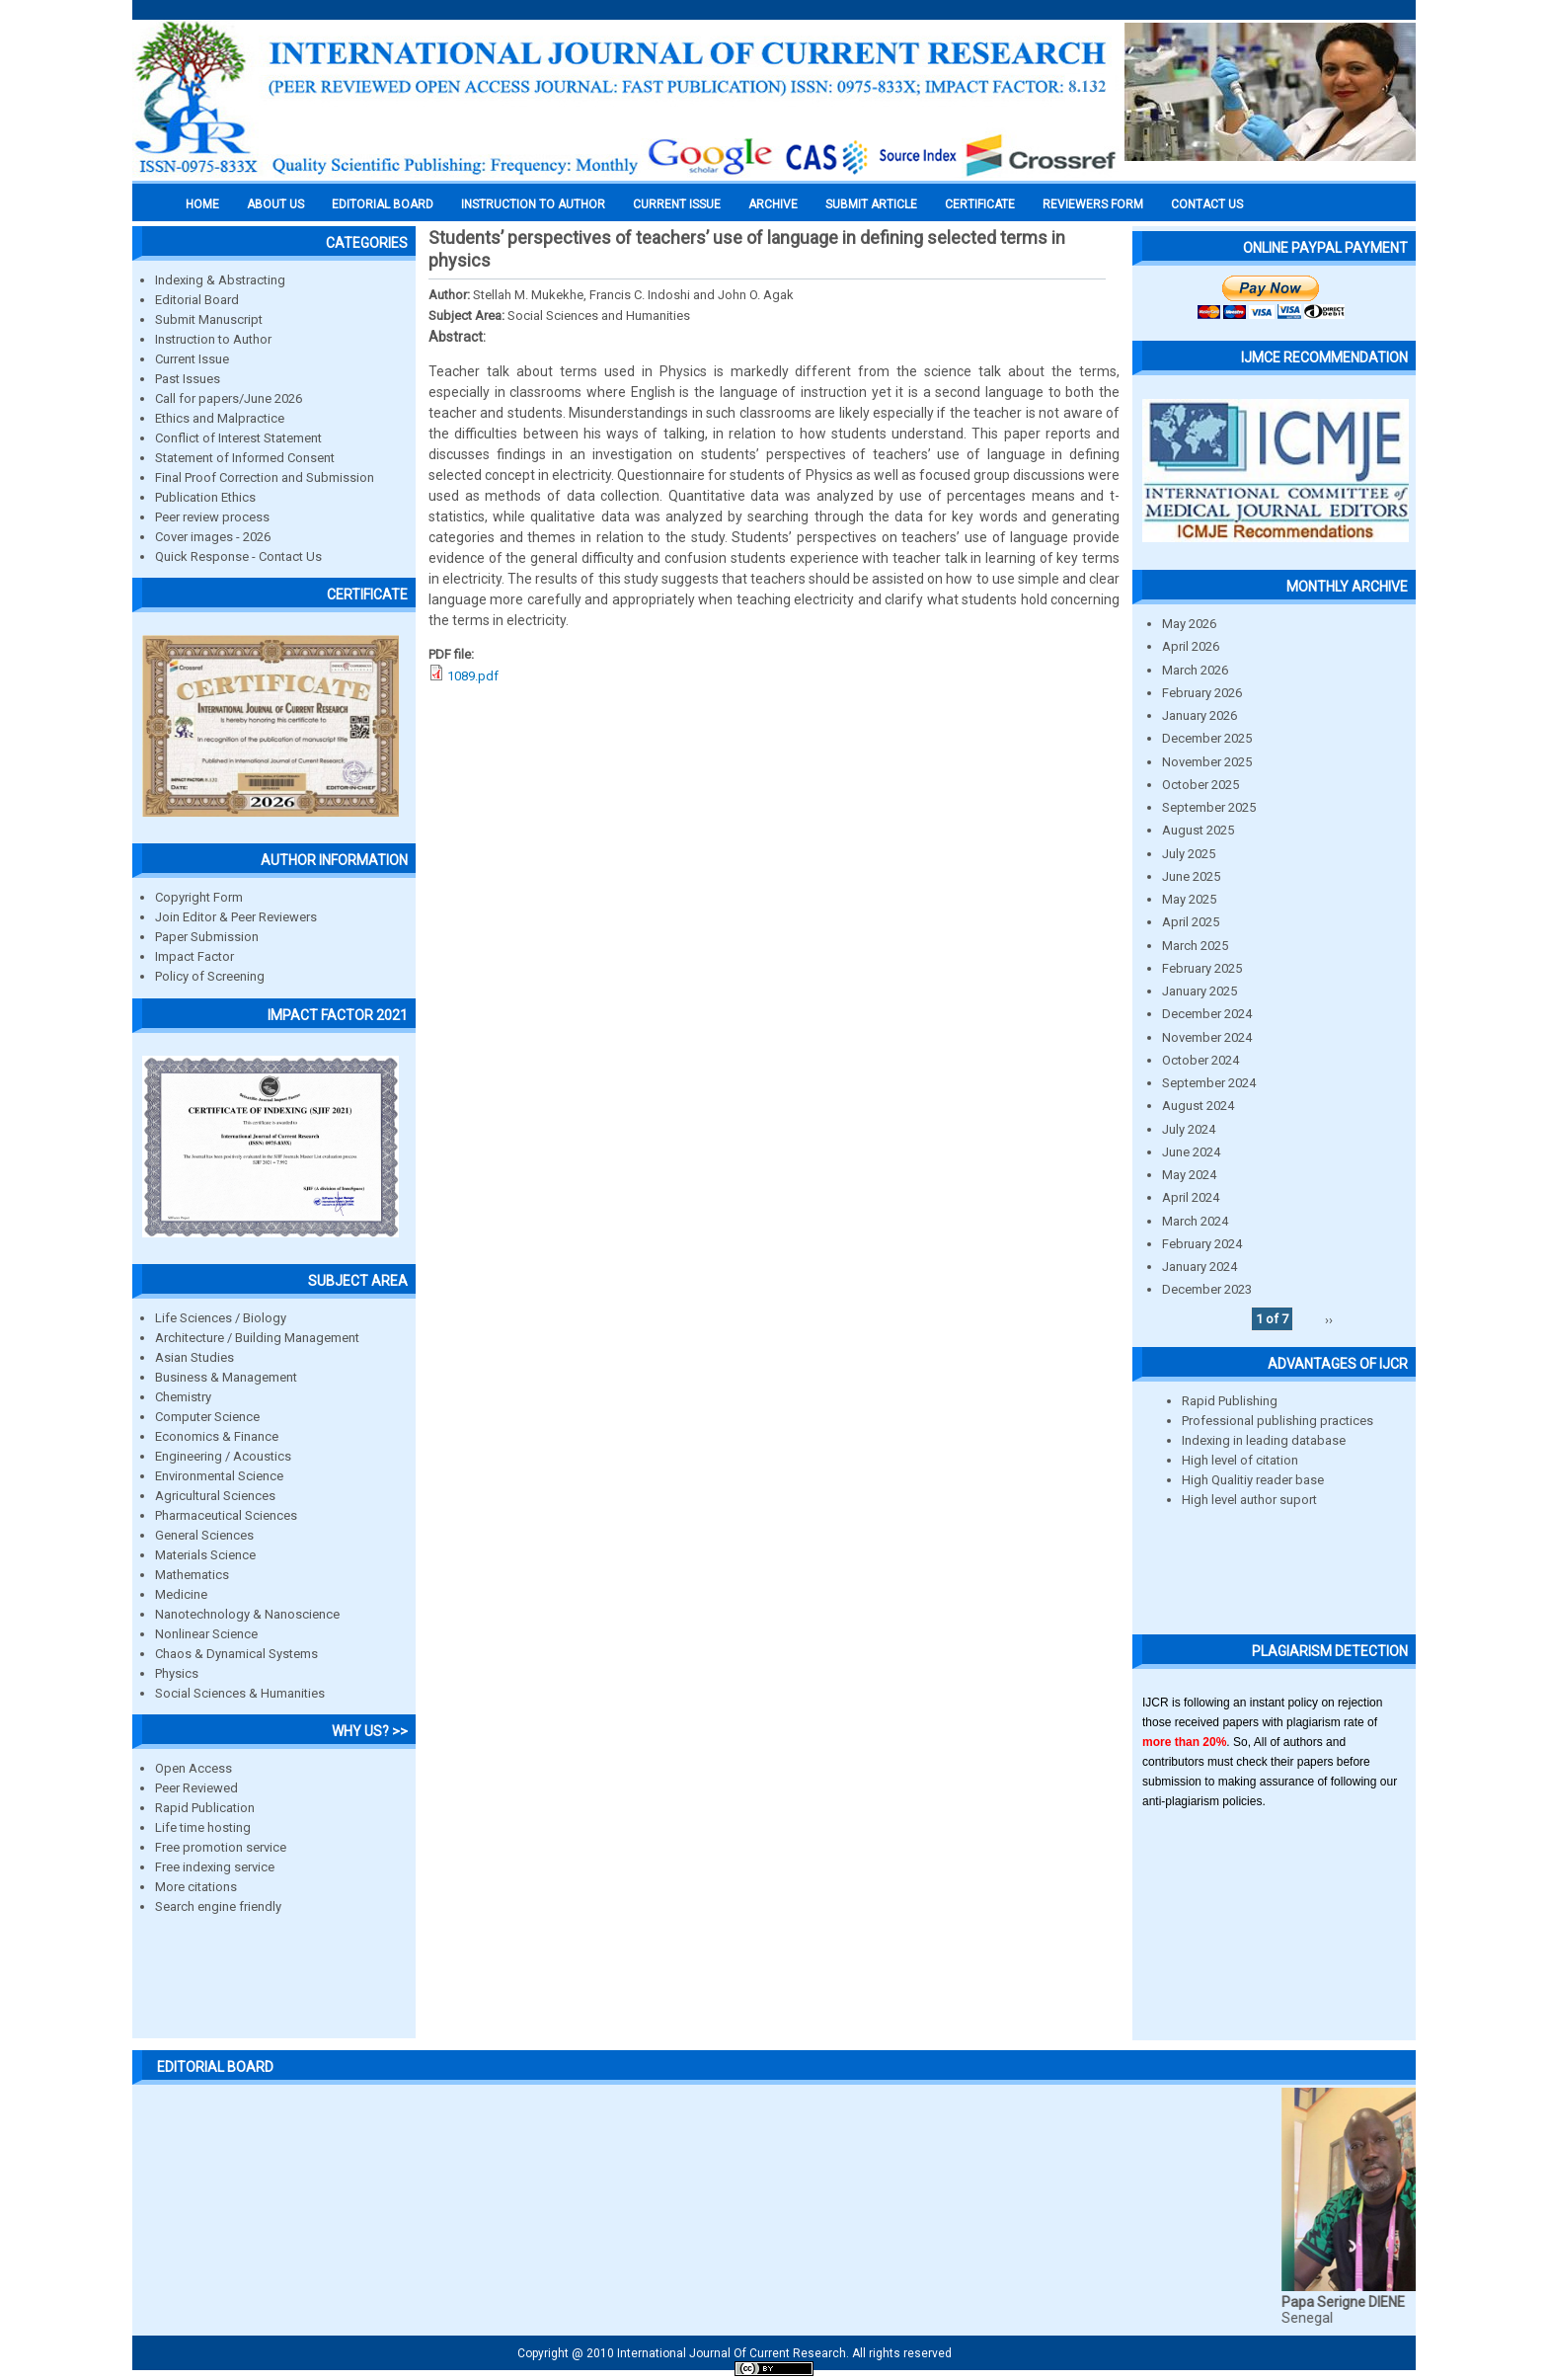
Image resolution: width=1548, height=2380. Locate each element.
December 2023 (1207, 1289)
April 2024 (1190, 1197)
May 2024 (1189, 1174)
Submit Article (871, 204)
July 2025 (1188, 853)
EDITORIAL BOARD (382, 204)
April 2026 (1190, 646)
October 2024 (1200, 1060)
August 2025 (1198, 830)
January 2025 (1199, 991)
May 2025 (1189, 899)
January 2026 (1199, 715)
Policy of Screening (210, 976)
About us (275, 204)
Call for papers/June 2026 (228, 398)
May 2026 (1189, 623)
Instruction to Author (213, 339)
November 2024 (1207, 1037)
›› (1329, 1318)
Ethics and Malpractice (219, 418)
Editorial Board (197, 299)
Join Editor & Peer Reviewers (236, 917)
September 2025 (1209, 807)
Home (202, 204)
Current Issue (677, 204)
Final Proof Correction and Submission (264, 477)
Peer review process (212, 517)
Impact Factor (194, 956)
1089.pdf (473, 676)
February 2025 (1202, 968)
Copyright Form (199, 897)
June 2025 (1191, 876)
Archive (773, 204)
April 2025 (1190, 921)
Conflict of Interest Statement (238, 438)
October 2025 (1200, 784)
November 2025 (1207, 761)
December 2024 (1207, 1013)
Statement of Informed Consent (245, 457)
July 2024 (1188, 1129)
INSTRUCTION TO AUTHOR (533, 204)
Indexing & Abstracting (220, 280)
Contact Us (1207, 204)
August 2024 (1198, 1105)
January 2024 (1199, 1266)
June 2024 (1191, 1152)
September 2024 (1209, 1082)
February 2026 (1202, 692)
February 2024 (1202, 1243)
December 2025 (1207, 738)
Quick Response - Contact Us (238, 556)
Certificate (980, 204)
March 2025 (1195, 945)
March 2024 (1195, 1221)
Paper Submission (207, 936)
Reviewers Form (1093, 204)
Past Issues (187, 378)
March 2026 (1195, 670)
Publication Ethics (205, 497)
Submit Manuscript (209, 319)
